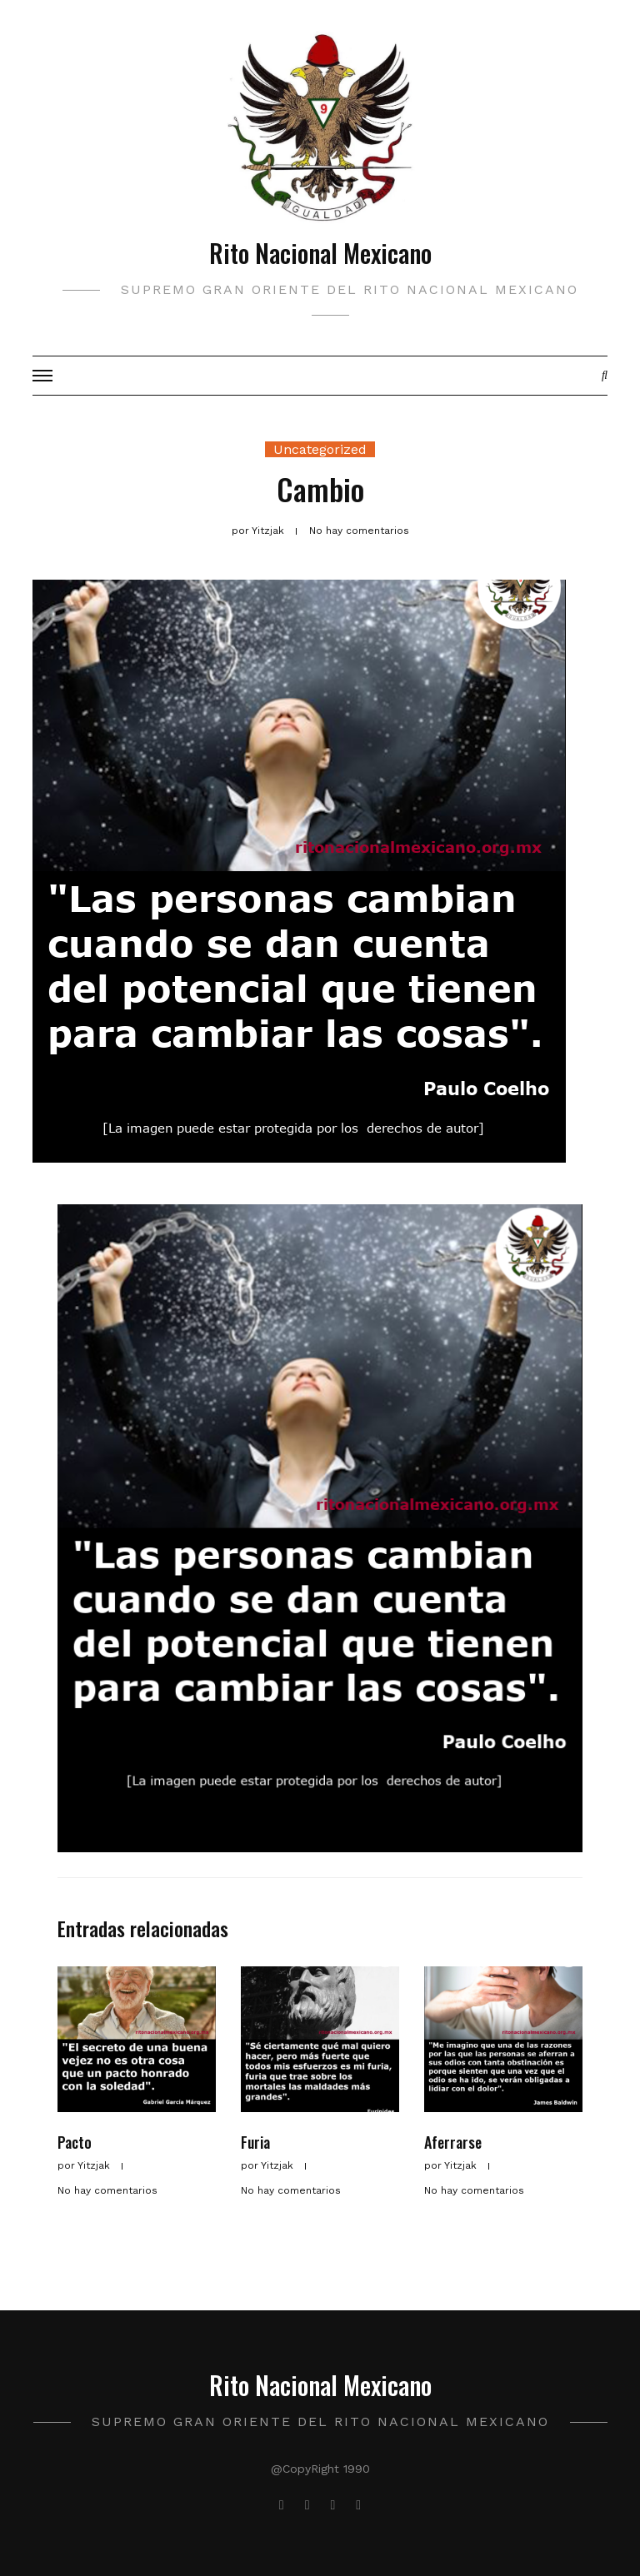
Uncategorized (320, 449)
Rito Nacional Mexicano (320, 253)
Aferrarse (453, 2142)
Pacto (75, 2142)
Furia (255, 2142)
